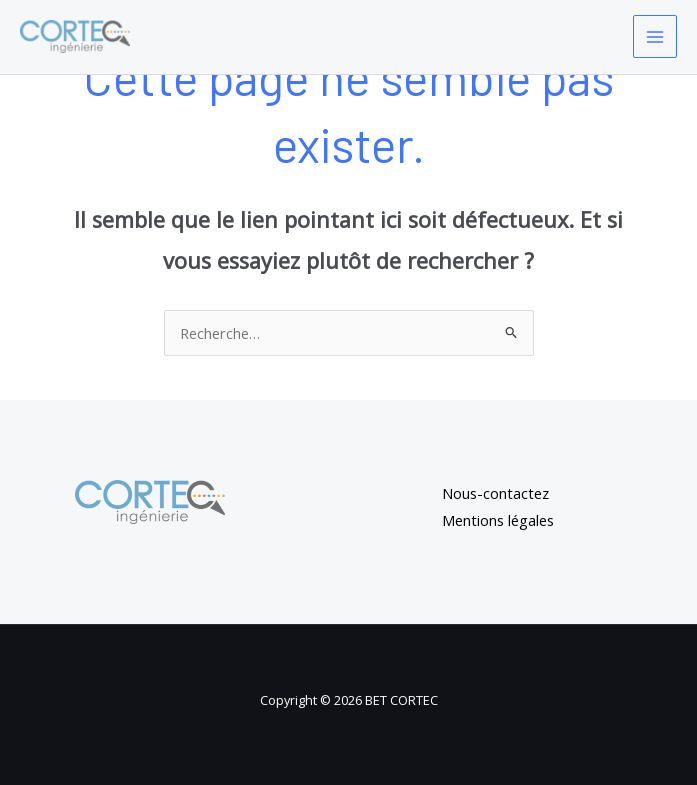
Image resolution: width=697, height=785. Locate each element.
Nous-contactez (495, 493)
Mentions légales (498, 520)
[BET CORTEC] (75, 36)
